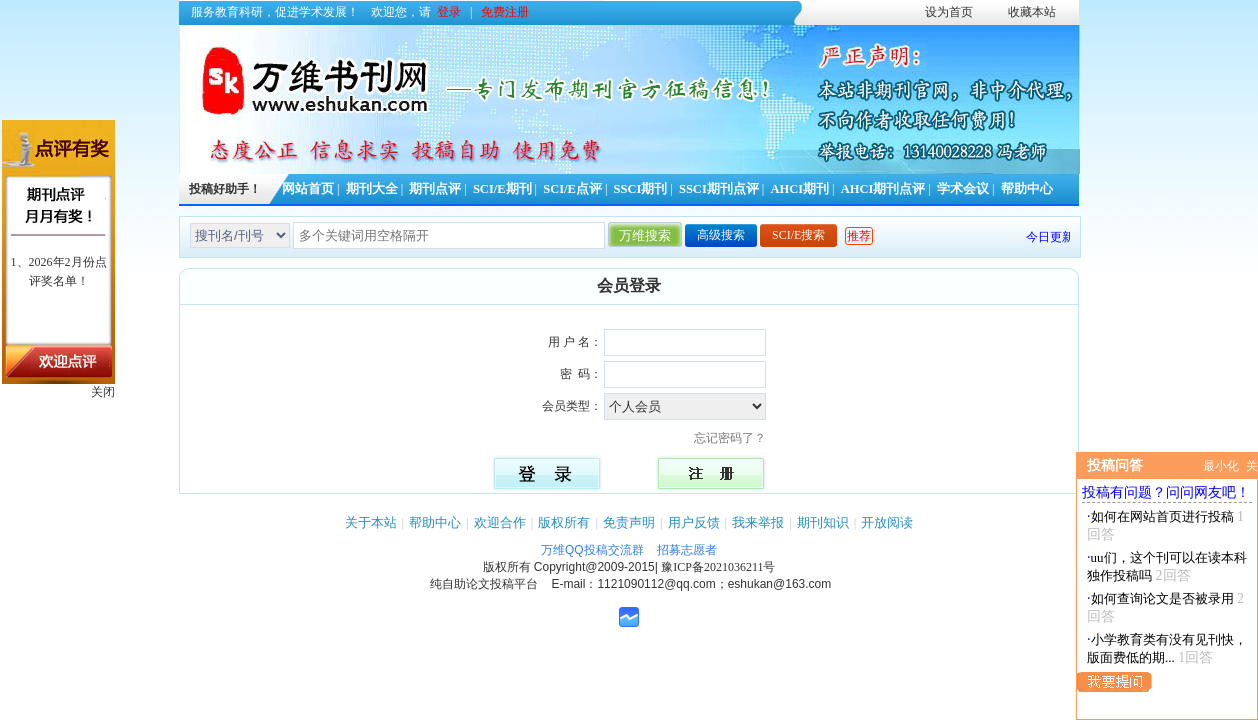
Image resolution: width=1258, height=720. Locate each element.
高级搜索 (721, 235)
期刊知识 (823, 522)
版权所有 (564, 522)
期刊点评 (435, 189)
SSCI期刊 (641, 189)
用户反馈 (694, 522)
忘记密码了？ (736, 438)
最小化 (1221, 466)
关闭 (103, 392)
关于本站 (371, 522)
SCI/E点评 (572, 189)
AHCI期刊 (799, 189)
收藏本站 (1032, 12)
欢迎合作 (500, 522)
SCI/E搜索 (798, 235)
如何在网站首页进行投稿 (1162, 516)
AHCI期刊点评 (883, 189)
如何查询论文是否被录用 (1162, 598)
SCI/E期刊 (502, 189)
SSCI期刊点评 (719, 189)
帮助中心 (1027, 189)
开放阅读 (887, 522)
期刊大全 (372, 189)
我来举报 (758, 522)
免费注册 (505, 12)
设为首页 (949, 12)
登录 (449, 12)
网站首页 (308, 189)
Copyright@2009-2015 (594, 567)
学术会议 (963, 189)
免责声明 (629, 522)
